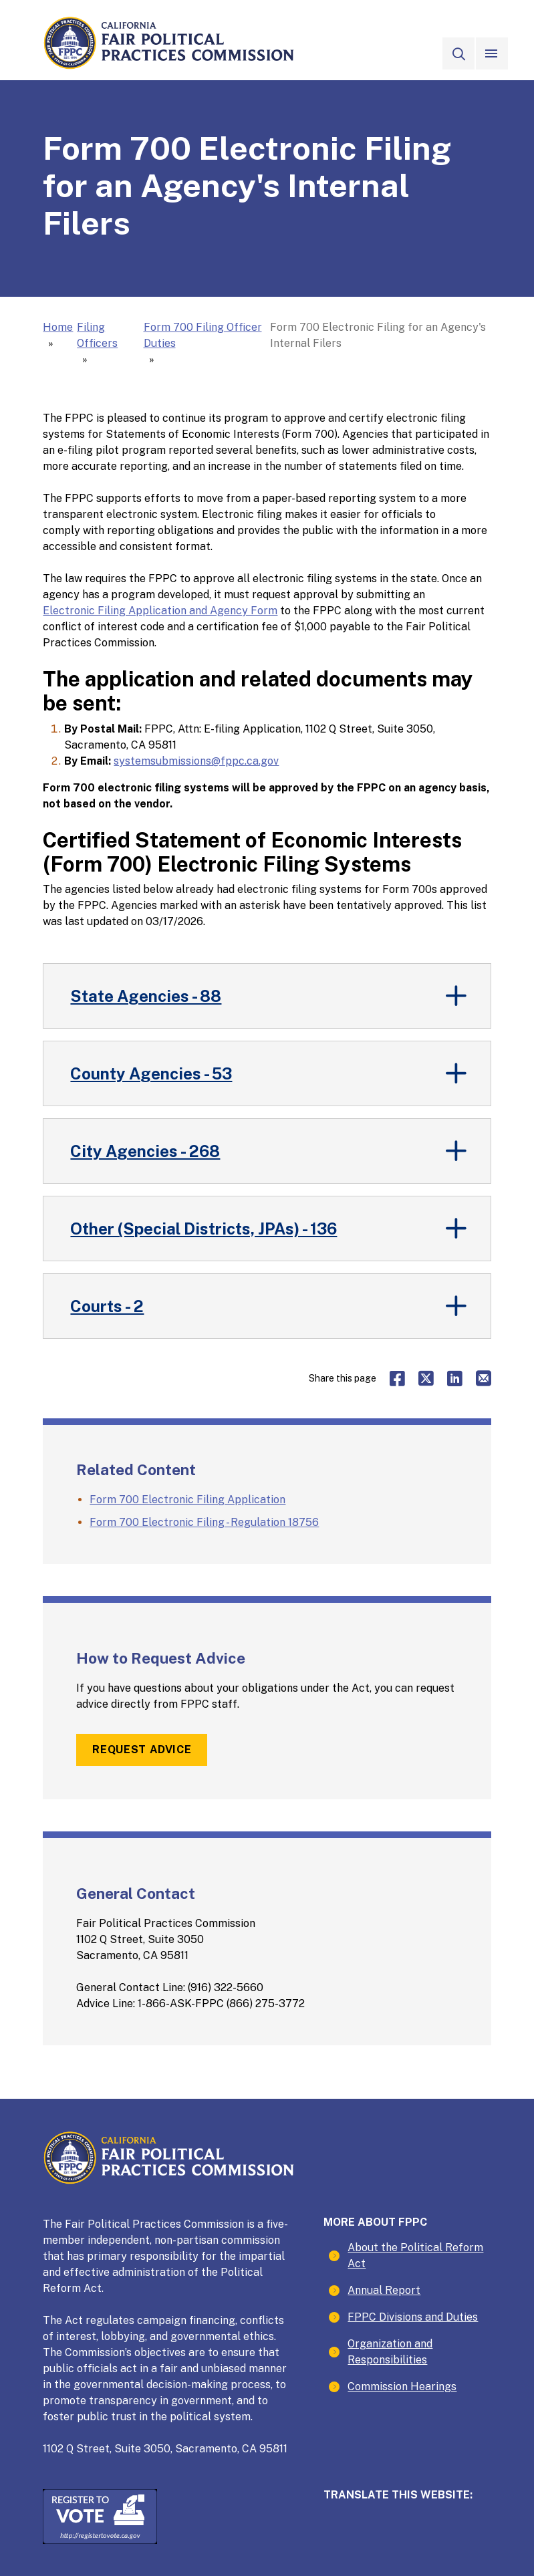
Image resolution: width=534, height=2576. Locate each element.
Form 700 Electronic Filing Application (187, 1499)
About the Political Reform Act (415, 2255)
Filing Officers (97, 335)
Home (58, 327)
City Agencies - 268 (145, 1151)
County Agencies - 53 (151, 1073)
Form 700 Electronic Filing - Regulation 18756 (204, 1522)
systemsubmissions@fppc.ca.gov (196, 761)
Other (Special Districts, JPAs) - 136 (203, 1228)
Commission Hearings (402, 2386)
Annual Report (384, 2290)
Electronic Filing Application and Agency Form (160, 610)
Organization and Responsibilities (390, 2351)
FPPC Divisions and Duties (413, 2317)
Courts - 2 (107, 1306)
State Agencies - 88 (145, 996)
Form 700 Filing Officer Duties (203, 335)
